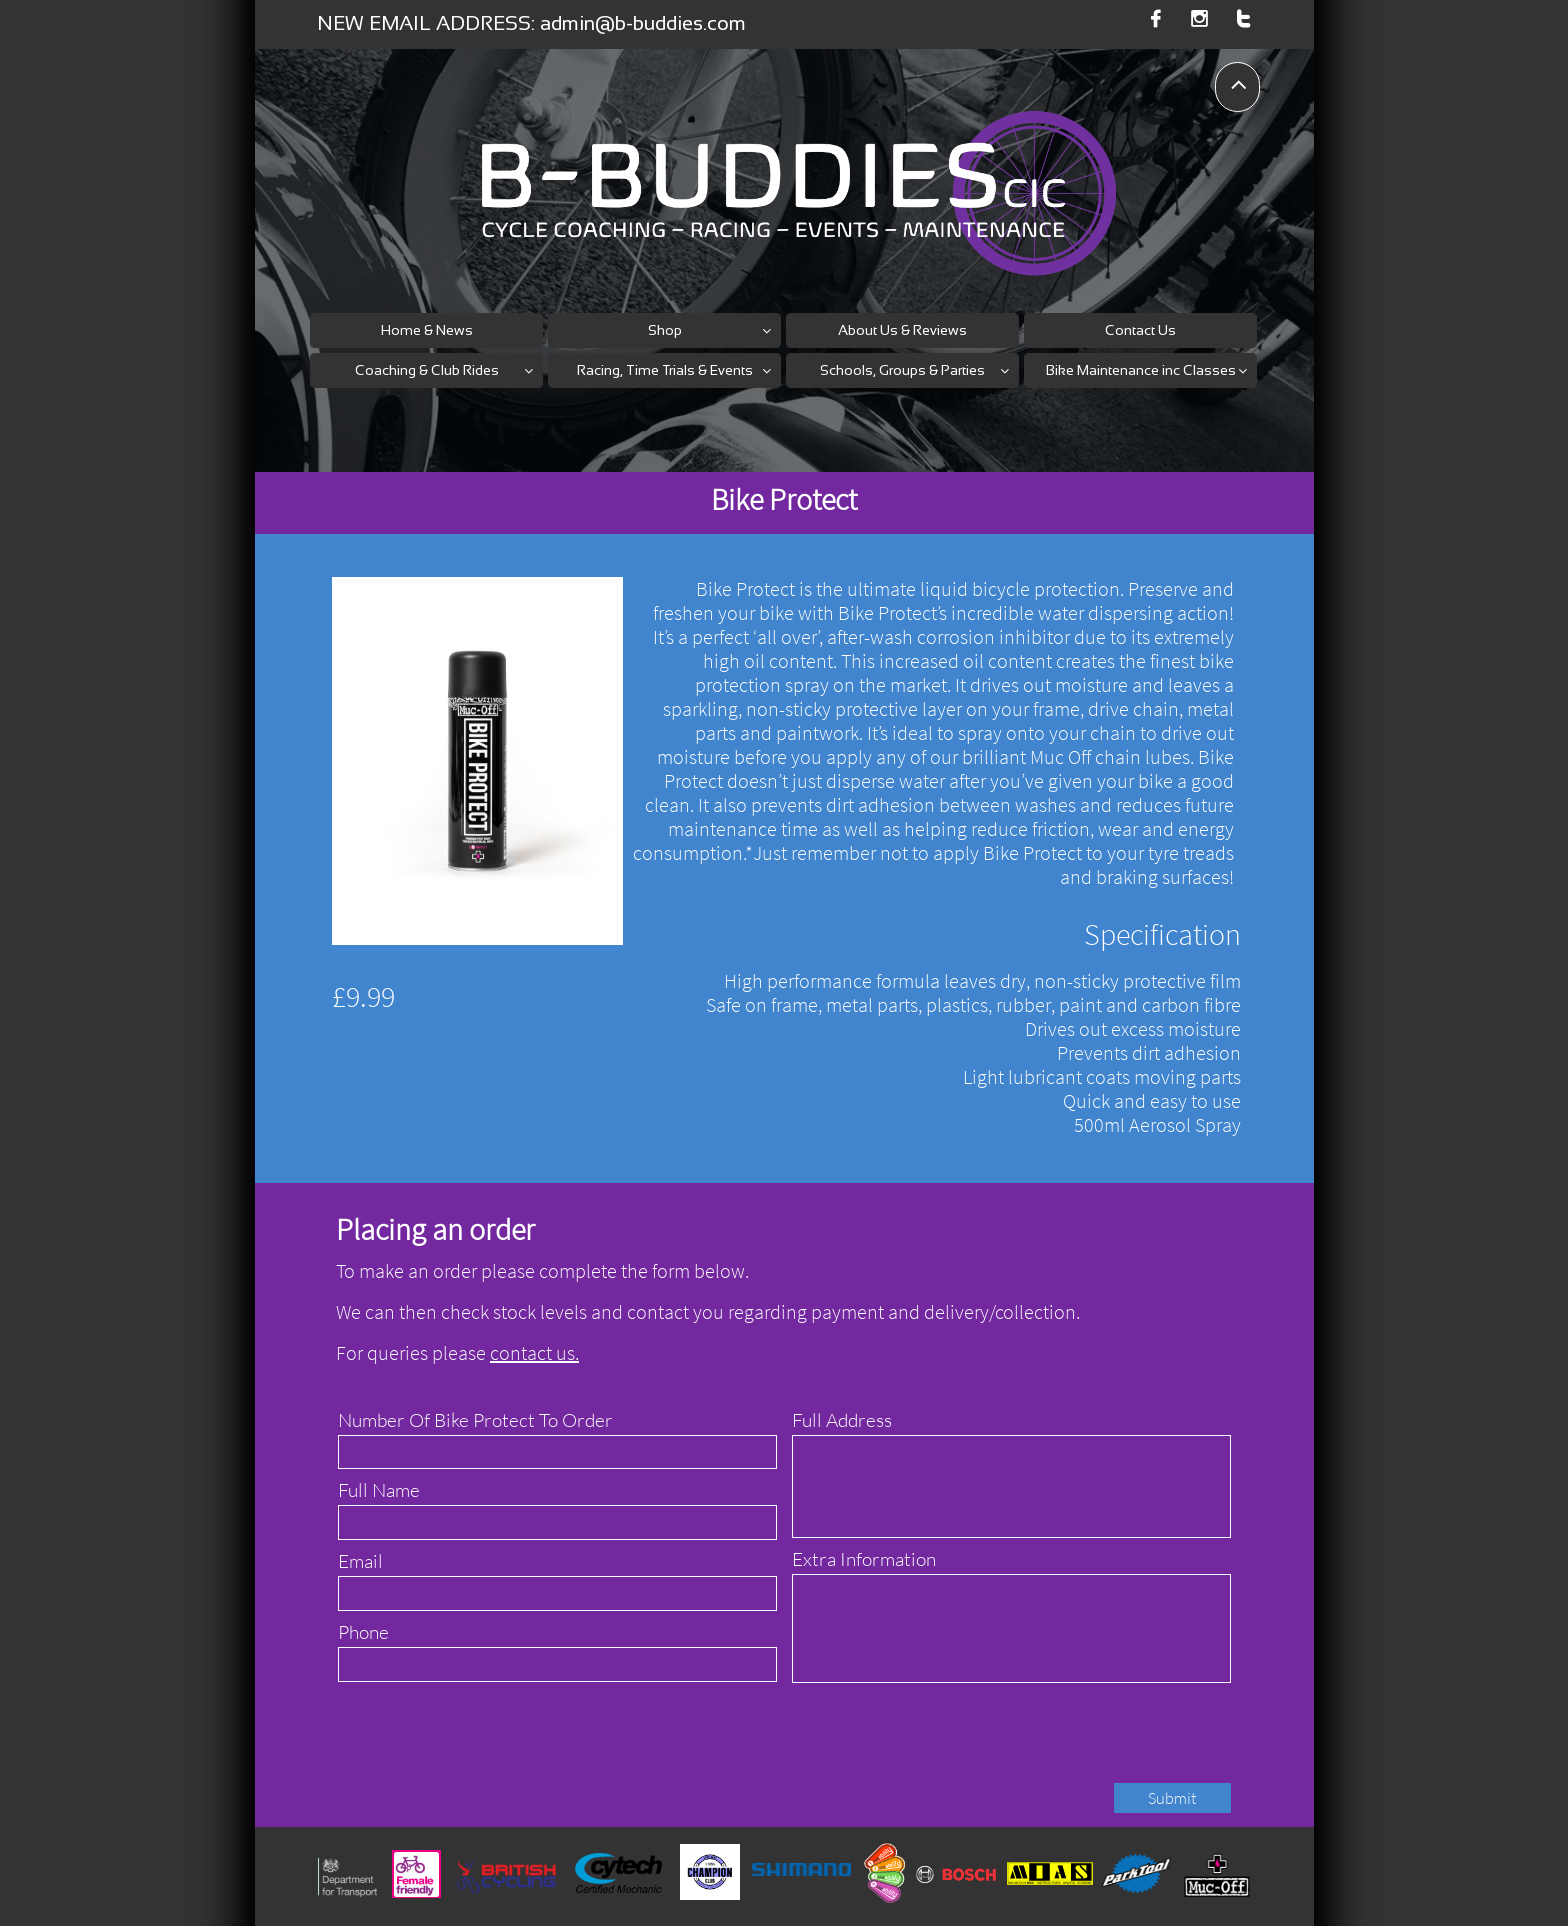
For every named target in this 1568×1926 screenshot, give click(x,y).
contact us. (534, 1352)
